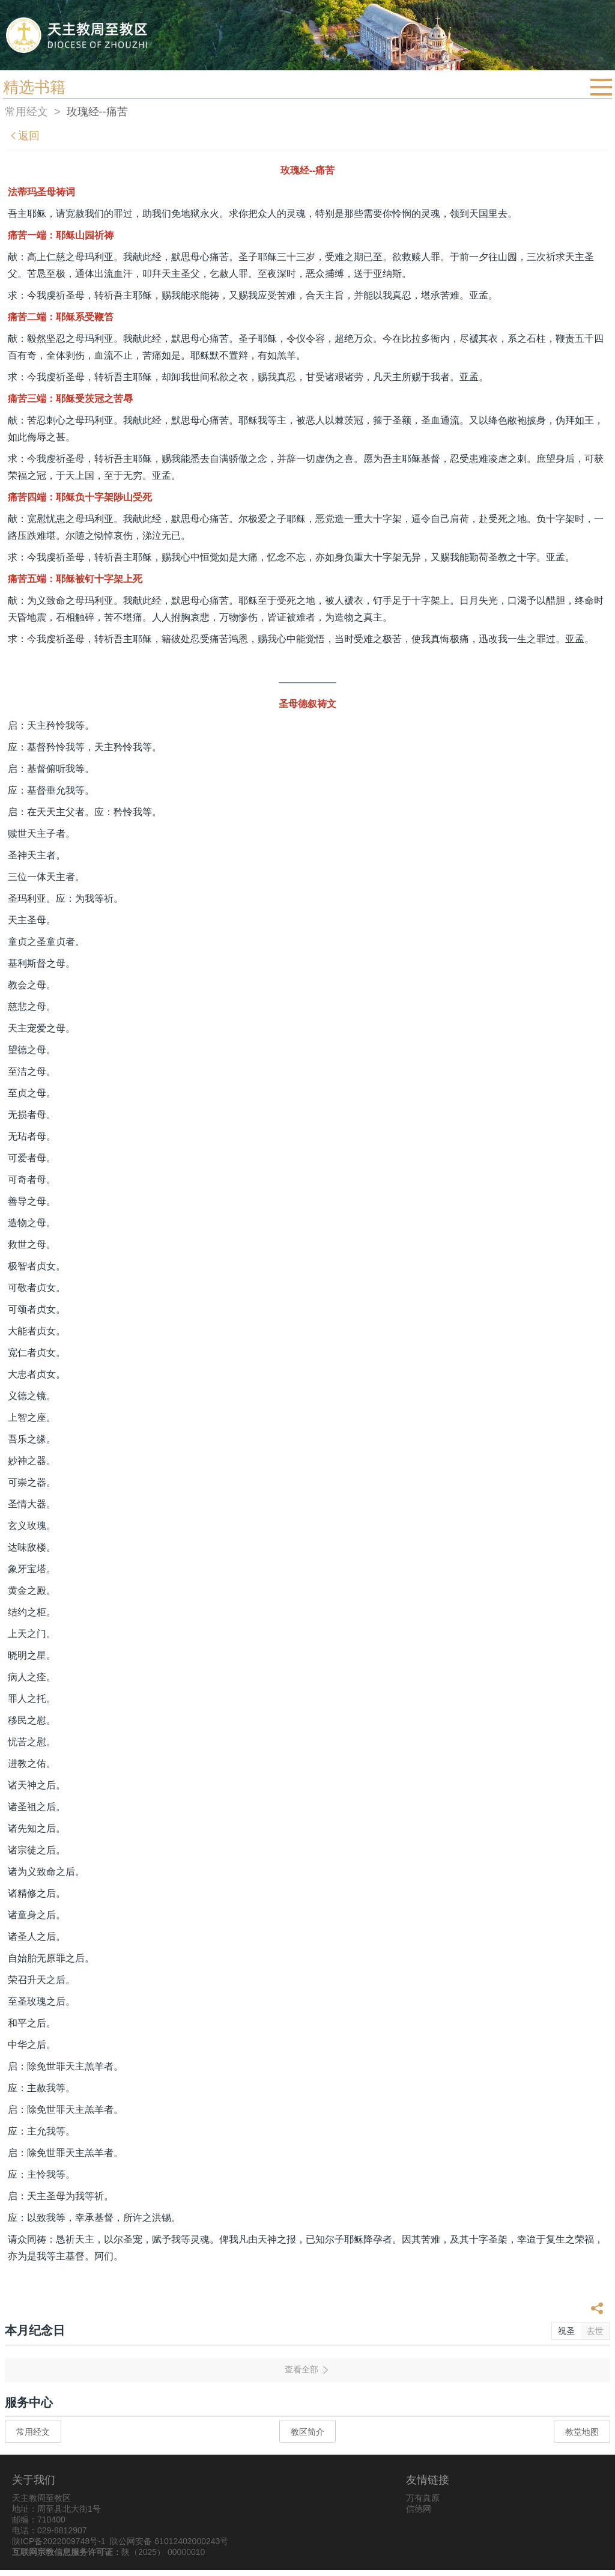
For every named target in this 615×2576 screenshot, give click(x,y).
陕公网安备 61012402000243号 (169, 2541)
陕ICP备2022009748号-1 (59, 2541)
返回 (24, 136)
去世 (595, 2331)
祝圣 (566, 2331)
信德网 (418, 2509)
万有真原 (423, 2498)
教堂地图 (582, 2432)
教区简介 (307, 2432)
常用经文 (26, 112)
